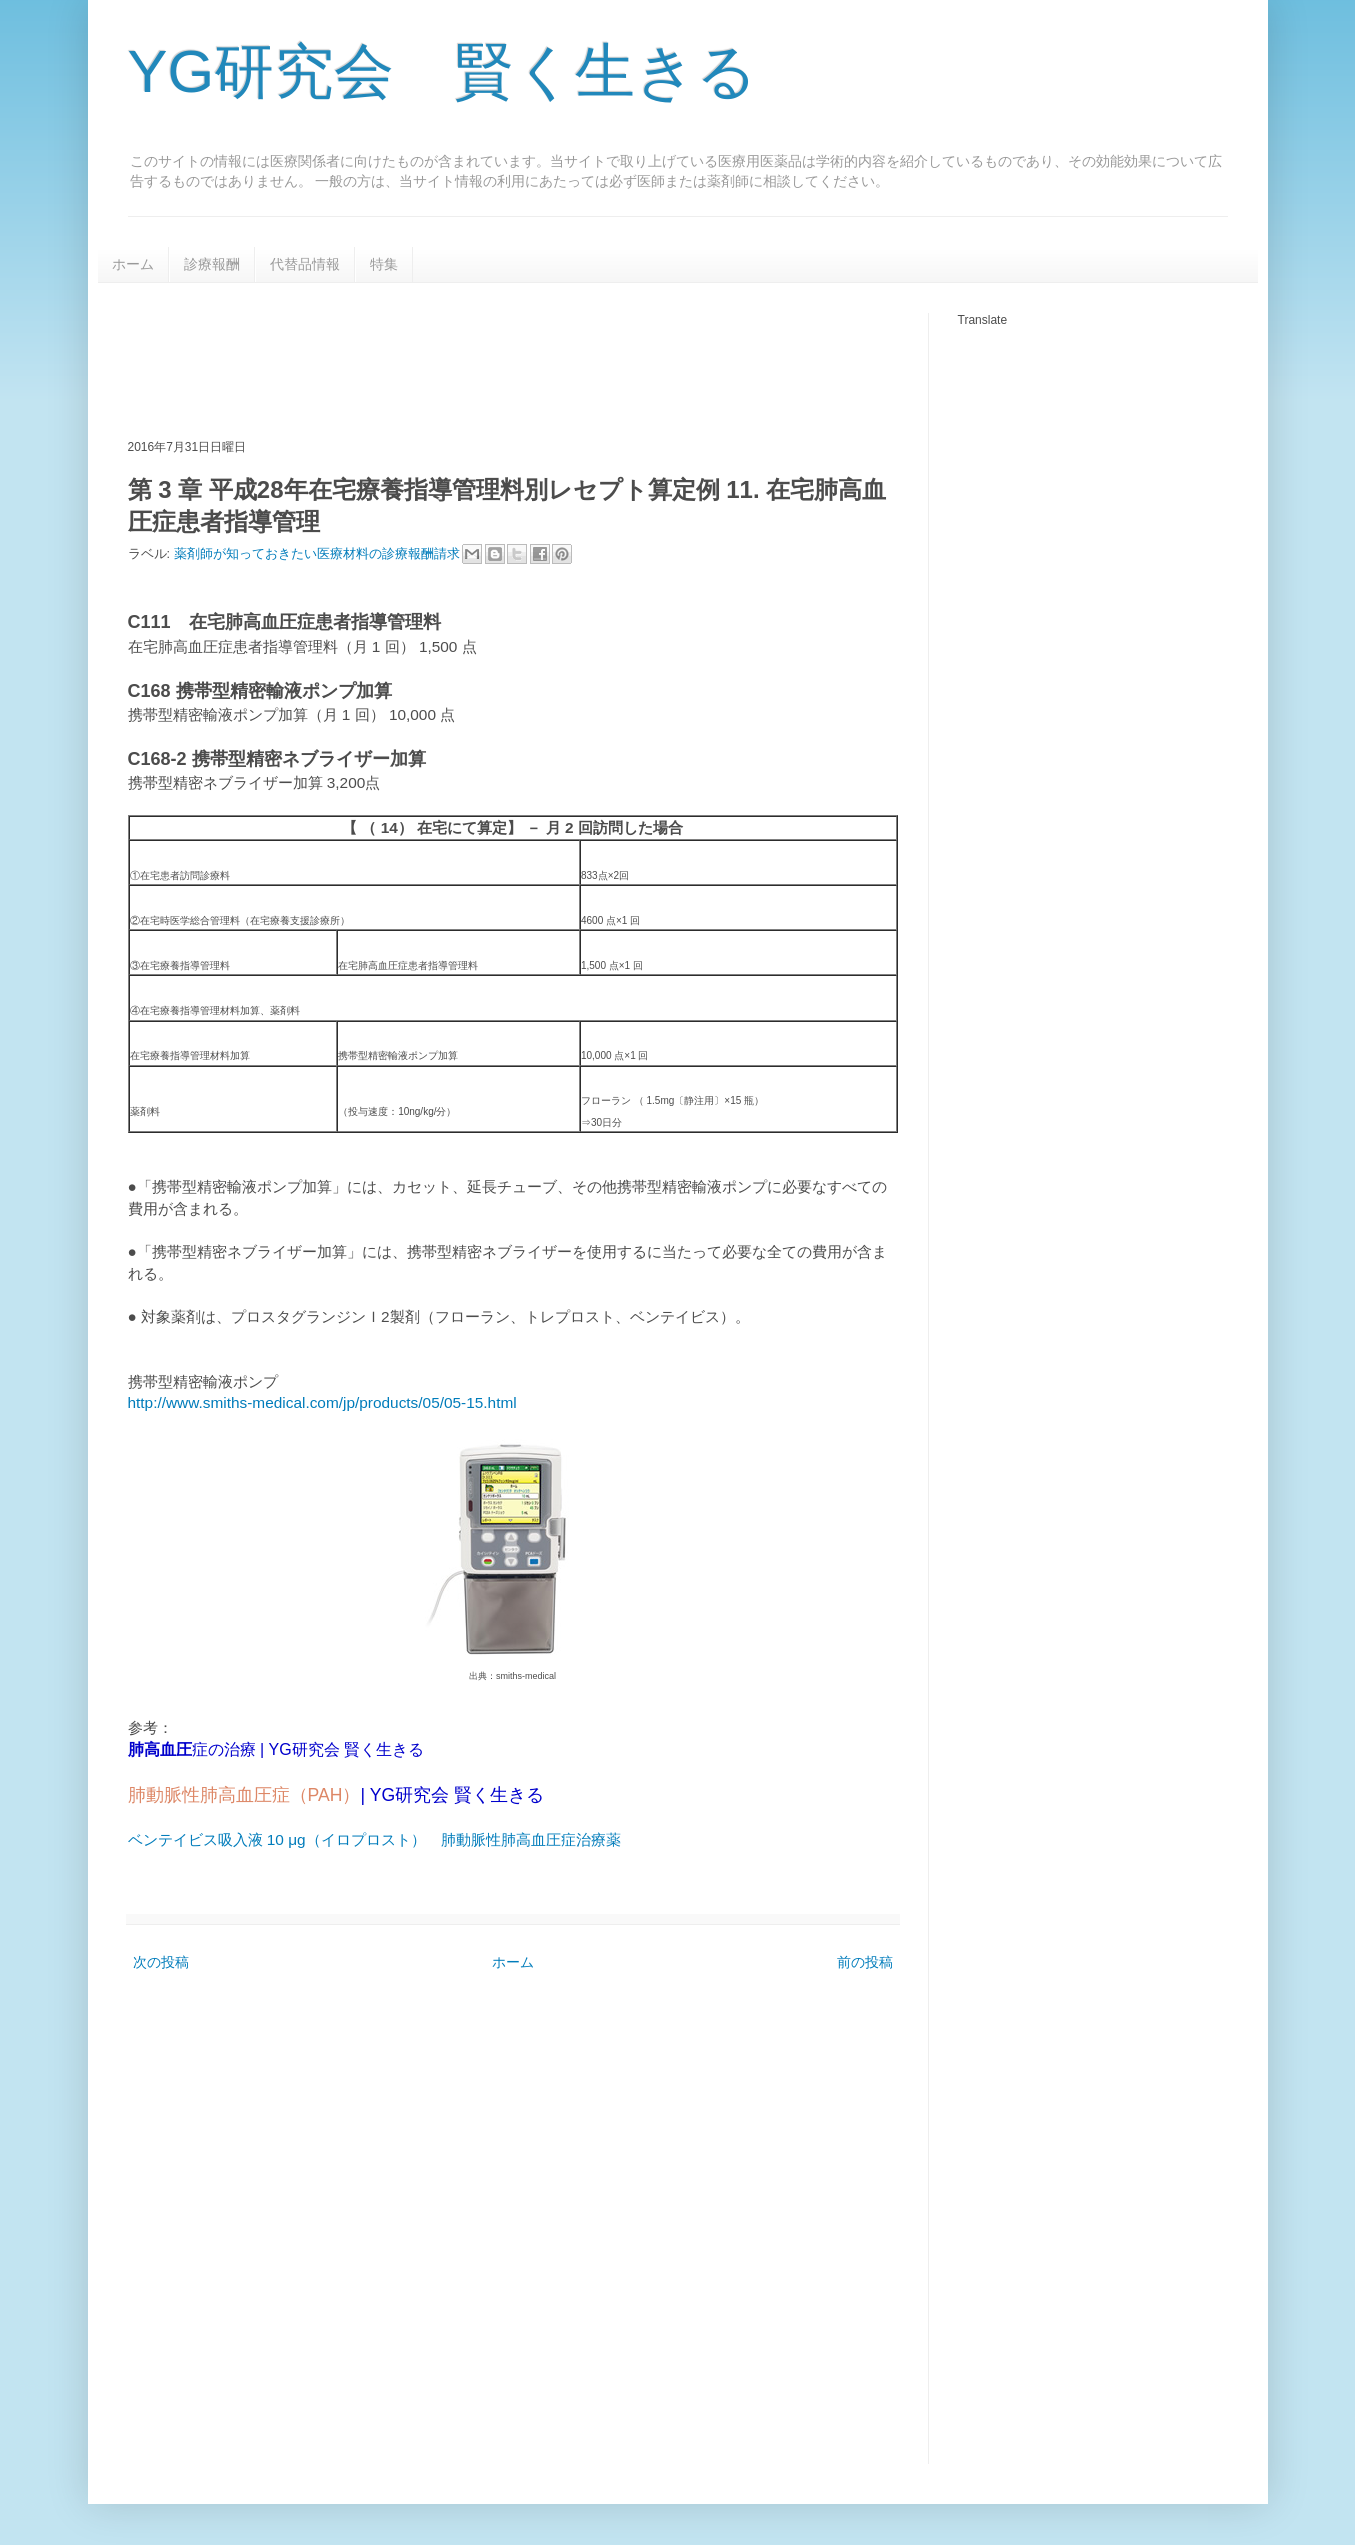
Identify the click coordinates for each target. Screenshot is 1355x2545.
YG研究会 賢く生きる (443, 71)
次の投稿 (161, 1962)
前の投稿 (865, 1962)
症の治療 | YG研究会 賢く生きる (276, 1749)
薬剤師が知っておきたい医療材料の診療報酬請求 (319, 553)
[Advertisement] (492, 358)
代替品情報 (305, 264)
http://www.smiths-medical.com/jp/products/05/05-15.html (322, 1402)
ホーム (133, 264)
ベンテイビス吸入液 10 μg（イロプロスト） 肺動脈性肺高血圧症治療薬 (374, 1839)
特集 (384, 264)
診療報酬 (212, 264)
